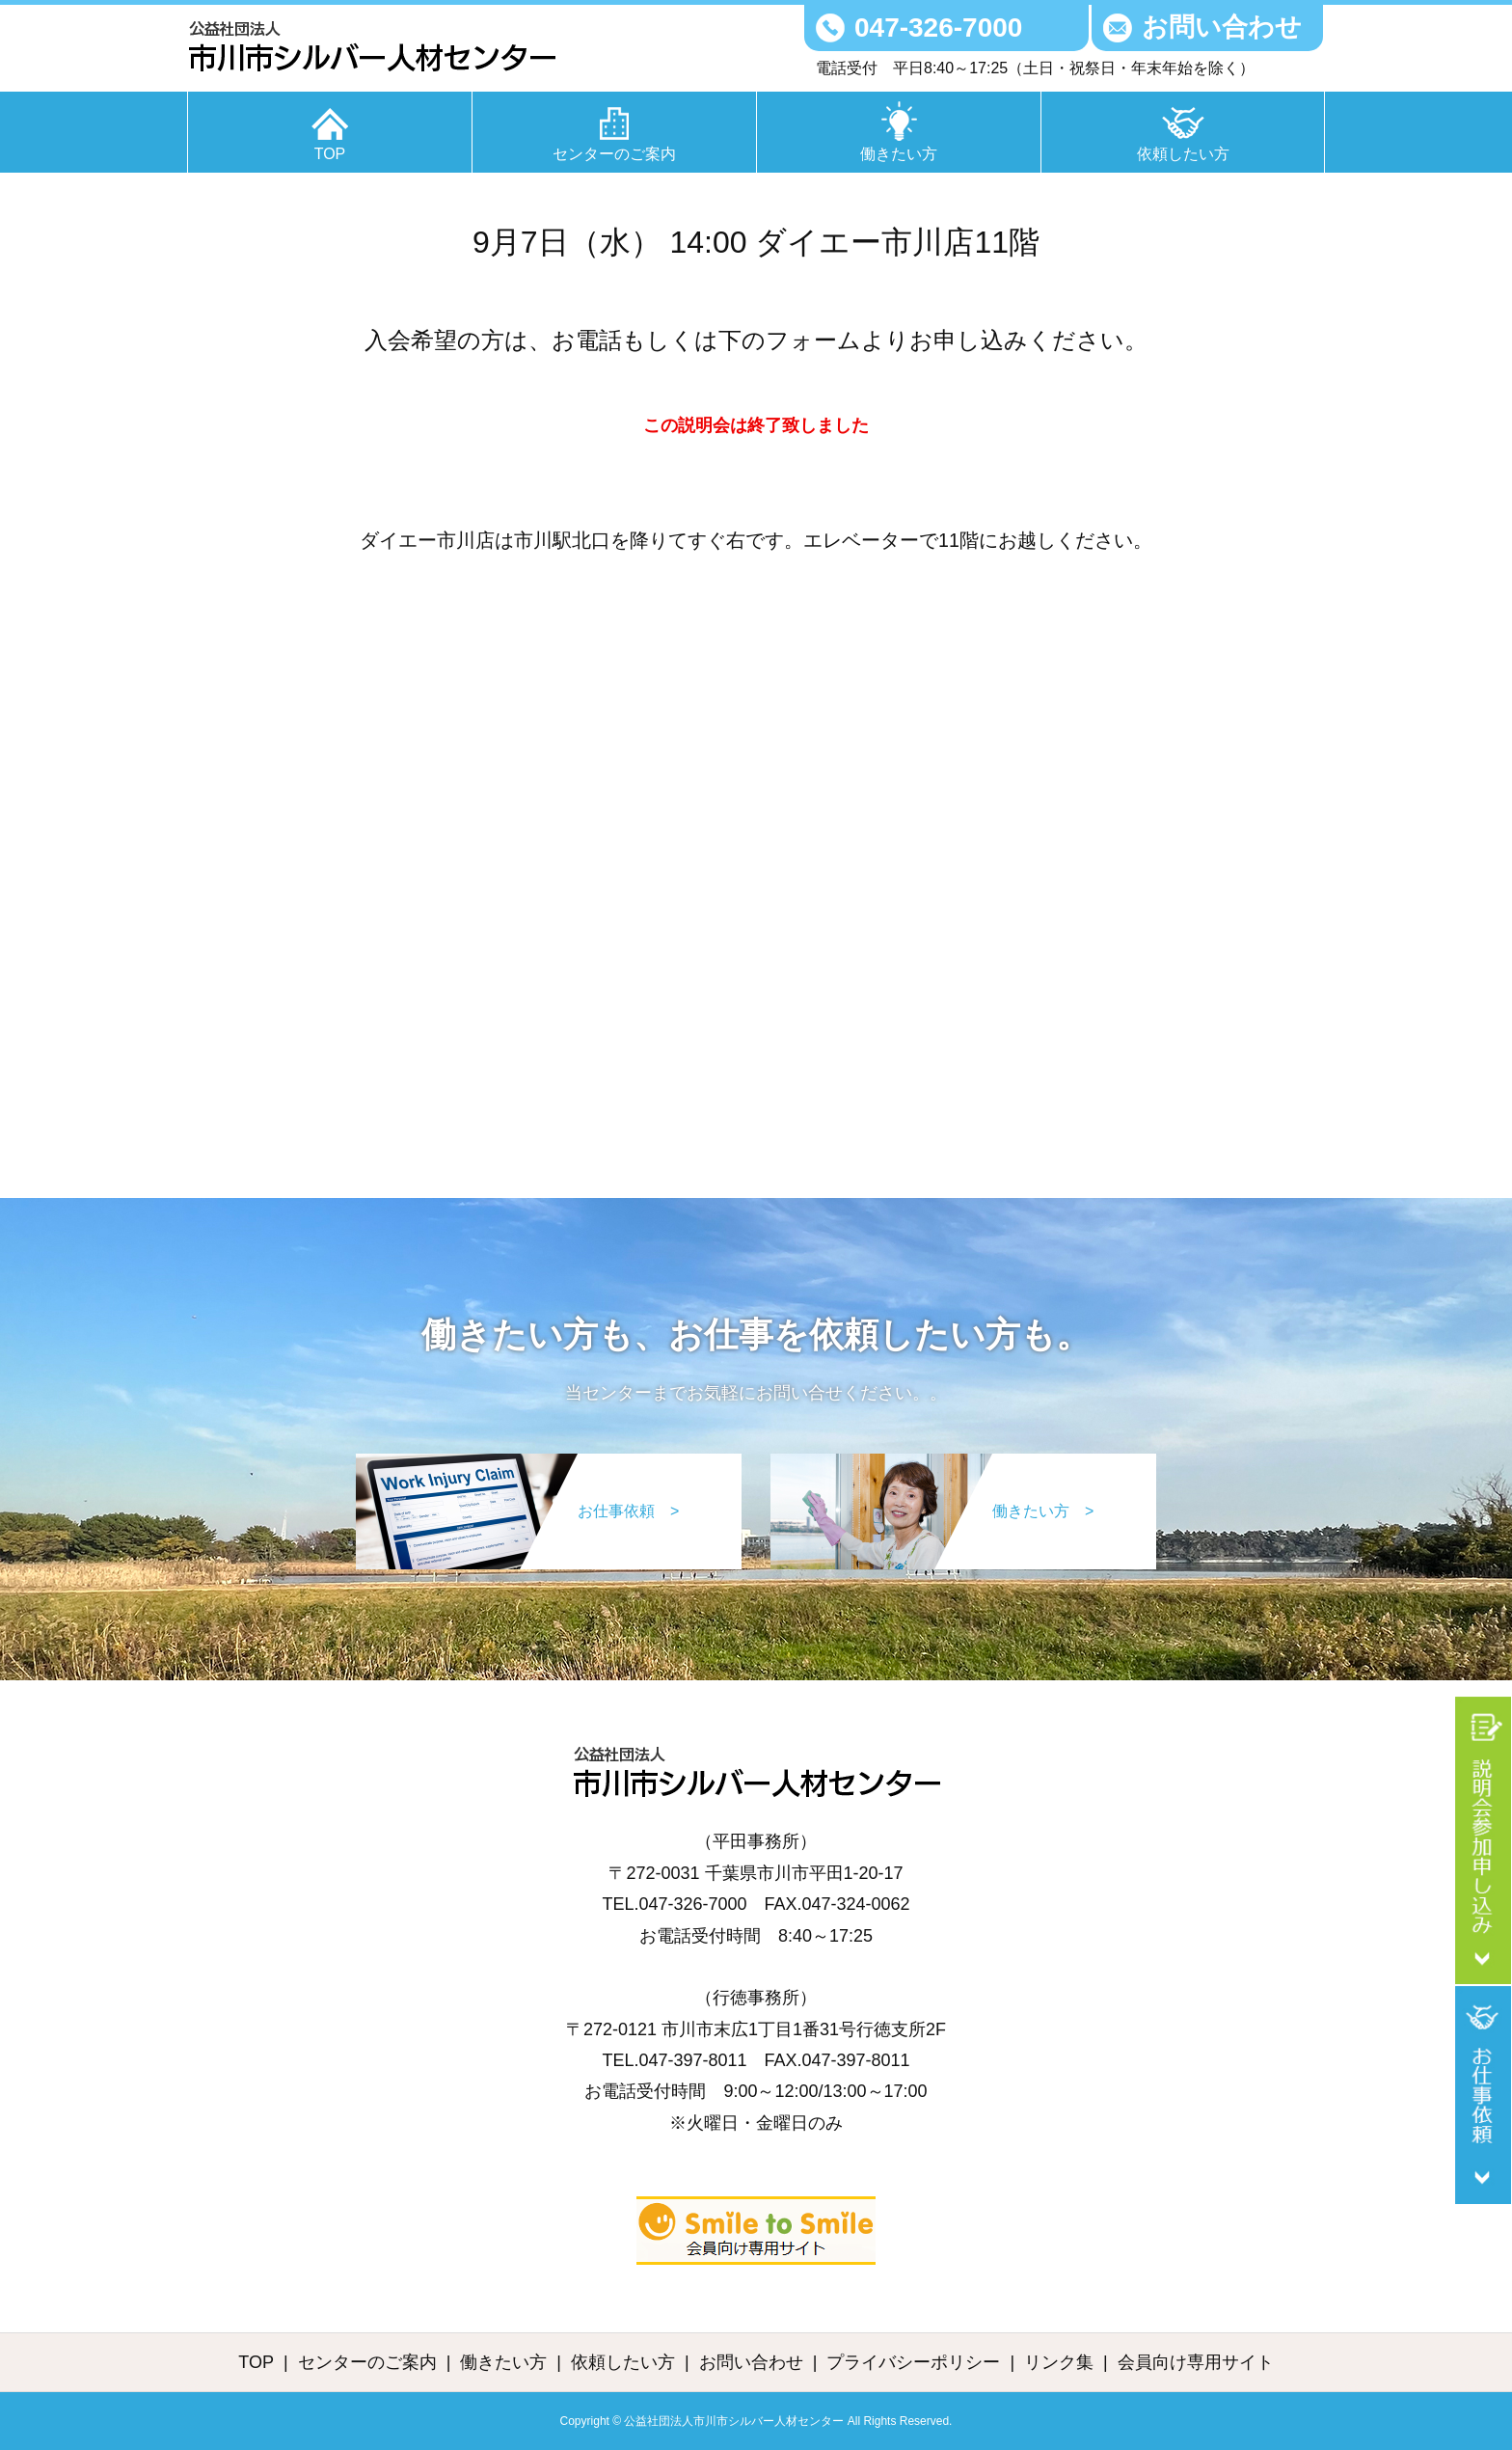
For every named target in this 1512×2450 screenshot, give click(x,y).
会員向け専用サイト (1196, 2362)
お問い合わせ (1222, 27)
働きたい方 (898, 154)
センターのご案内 (614, 154)
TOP (330, 154)
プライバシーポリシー (913, 2362)
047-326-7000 (938, 27)
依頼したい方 (1183, 154)
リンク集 (1059, 2362)
